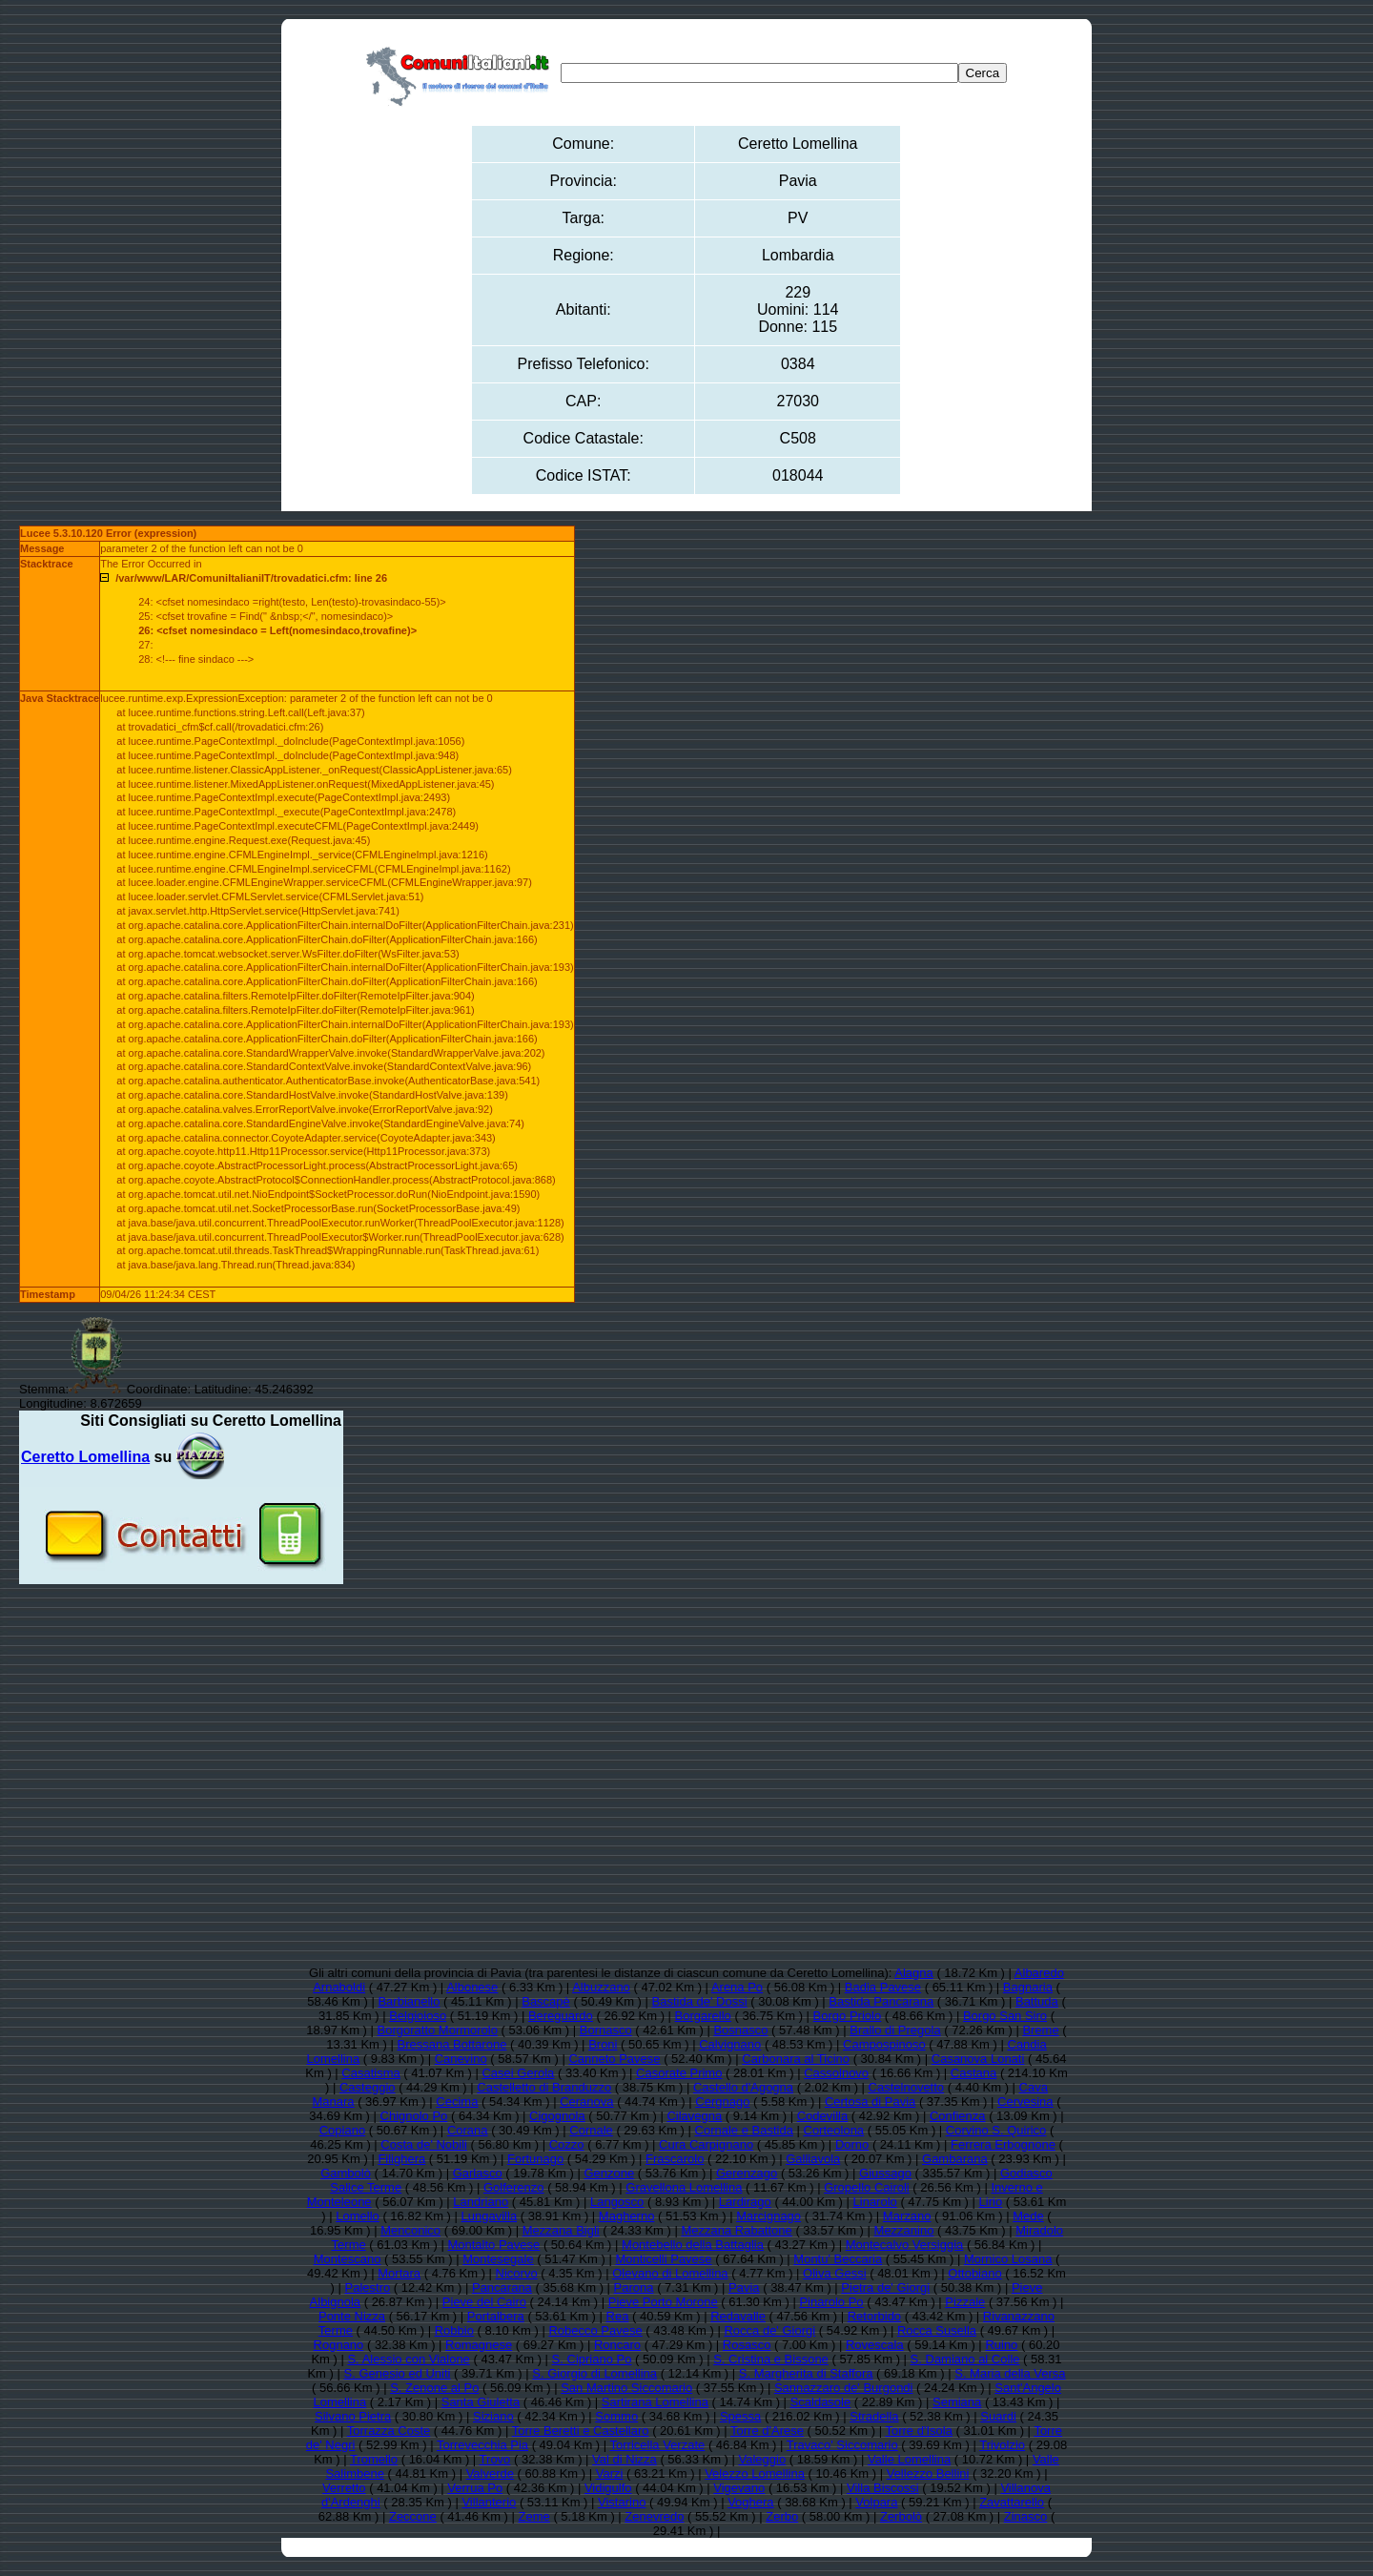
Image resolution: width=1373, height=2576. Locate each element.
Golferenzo (513, 2187)
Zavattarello (1011, 2502)
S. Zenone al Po (434, 2387)
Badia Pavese (883, 1987)
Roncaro (617, 2345)
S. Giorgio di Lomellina (594, 2373)
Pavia (744, 2287)
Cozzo (566, 2144)
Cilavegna (694, 2116)
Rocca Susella (936, 2330)
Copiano (342, 2130)
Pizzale (965, 2302)
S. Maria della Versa (1009, 2373)
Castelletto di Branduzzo (544, 2087)
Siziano (493, 2416)
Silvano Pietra (353, 2416)
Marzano (907, 2216)
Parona (634, 2287)
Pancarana (502, 2287)
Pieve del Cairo (484, 2302)
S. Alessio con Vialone (408, 2359)
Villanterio (488, 2502)
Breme (1040, 2030)
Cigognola (557, 2116)
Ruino (1001, 2345)
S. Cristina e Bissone (771, 2359)
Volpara (876, 2502)
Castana (973, 2073)
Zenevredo (654, 2516)
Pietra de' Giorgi (885, 2287)
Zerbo (782, 2516)
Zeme (534, 2516)
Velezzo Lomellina (755, 2473)
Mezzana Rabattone (736, 2230)
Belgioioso (417, 2016)
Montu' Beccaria (837, 2259)
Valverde (490, 2473)
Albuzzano (601, 1987)
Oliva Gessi (834, 2273)
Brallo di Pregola (895, 2030)
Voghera (750, 2502)
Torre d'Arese (767, 2430)
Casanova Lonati (978, 2058)
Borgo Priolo (847, 2016)
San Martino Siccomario (626, 2387)
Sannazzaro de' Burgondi (843, 2387)
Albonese (472, 1987)
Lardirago (745, 2202)
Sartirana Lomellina (655, 2402)
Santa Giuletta (480, 2402)
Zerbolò (901, 2516)
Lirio (991, 2202)
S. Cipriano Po (592, 2359)
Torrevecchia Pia (482, 2445)
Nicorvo (517, 2273)
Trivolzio (1002, 2445)
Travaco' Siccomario (842, 2445)
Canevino (461, 2058)
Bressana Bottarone (451, 2044)
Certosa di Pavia (870, 2101)
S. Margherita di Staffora (806, 2373)
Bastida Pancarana (881, 2001)
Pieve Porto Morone (663, 2302)
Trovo (495, 2459)
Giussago (885, 2173)
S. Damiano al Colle (965, 2359)
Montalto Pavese (493, 2244)
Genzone (609, 2173)
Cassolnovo (836, 2073)
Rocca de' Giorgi (769, 2330)
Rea (617, 2316)
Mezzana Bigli (561, 2230)
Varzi (610, 2473)
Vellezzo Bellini (928, 2473)
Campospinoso (884, 2044)
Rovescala (875, 2345)
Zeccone (413, 2516)
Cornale (591, 2130)
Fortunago (535, 2159)
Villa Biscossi (883, 2488)
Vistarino (622, 2502)
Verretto (344, 2488)
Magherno (627, 2216)
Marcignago (768, 2216)
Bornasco (606, 2030)
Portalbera (495, 2316)
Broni (602, 2044)
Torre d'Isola (918, 2430)
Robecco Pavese (595, 2330)
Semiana (956, 2402)
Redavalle (738, 2316)
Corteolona (834, 2130)
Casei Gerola (518, 2073)
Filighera (401, 2159)
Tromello (374, 2459)
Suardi (998, 2416)
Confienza (958, 2116)
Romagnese (478, 2345)
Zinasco (1026, 2516)
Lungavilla (489, 2216)
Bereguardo (560, 2016)
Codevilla (822, 2116)
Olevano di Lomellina (669, 2273)
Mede (1028, 2216)
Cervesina (1025, 2101)
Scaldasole (820, 2402)
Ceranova (586, 2101)
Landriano (480, 2202)
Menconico (410, 2230)
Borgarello (703, 2016)
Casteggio (367, 2087)
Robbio (454, 2330)
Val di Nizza (624, 2459)
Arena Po (737, 1987)
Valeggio (763, 2459)
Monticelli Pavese (663, 2259)
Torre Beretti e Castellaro (580, 2430)
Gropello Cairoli (867, 2187)
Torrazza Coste (388, 2430)
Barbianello (409, 2001)
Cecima (457, 2101)
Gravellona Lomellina (683, 2187)
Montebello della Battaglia (693, 2244)
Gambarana (955, 2159)
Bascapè (546, 2001)
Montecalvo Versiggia (905, 2244)
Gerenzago (746, 2173)
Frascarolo (675, 2159)
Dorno (852, 2144)
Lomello (357, 2216)
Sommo (616, 2416)
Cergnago (722, 2101)
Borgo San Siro (1005, 2016)
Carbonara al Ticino (796, 2058)
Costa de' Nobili (423, 2144)
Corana (467, 2130)
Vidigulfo (608, 2488)
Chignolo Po (414, 2116)
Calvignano (730, 2044)
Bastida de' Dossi (700, 2001)
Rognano (339, 2345)
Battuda (1036, 2001)
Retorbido (874, 2316)
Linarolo (875, 2202)
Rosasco (747, 2345)
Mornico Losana (1008, 2259)
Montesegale (497, 2259)
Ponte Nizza (351, 2316)
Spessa (740, 2416)
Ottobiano (974, 2273)
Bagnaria (1028, 1987)
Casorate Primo (679, 2073)
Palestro (368, 2287)
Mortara (399, 2273)
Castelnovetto (907, 2087)
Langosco (617, 2202)
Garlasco (477, 2173)
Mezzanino (904, 2230)
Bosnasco (740, 2030)
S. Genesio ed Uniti (396, 2373)
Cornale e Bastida (744, 2130)
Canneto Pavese (614, 2058)
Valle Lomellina (909, 2459)
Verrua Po (474, 2488)
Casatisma (370, 2073)
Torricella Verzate (658, 2445)
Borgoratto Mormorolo (438, 2030)
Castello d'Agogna (743, 2087)
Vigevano (739, 2488)
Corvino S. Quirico (996, 2130)
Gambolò (345, 2173)
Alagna (913, 1973)
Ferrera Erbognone (1003, 2144)
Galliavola (813, 2159)
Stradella (874, 2416)
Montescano (347, 2259)
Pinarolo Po (831, 2302)
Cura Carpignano (706, 2144)
